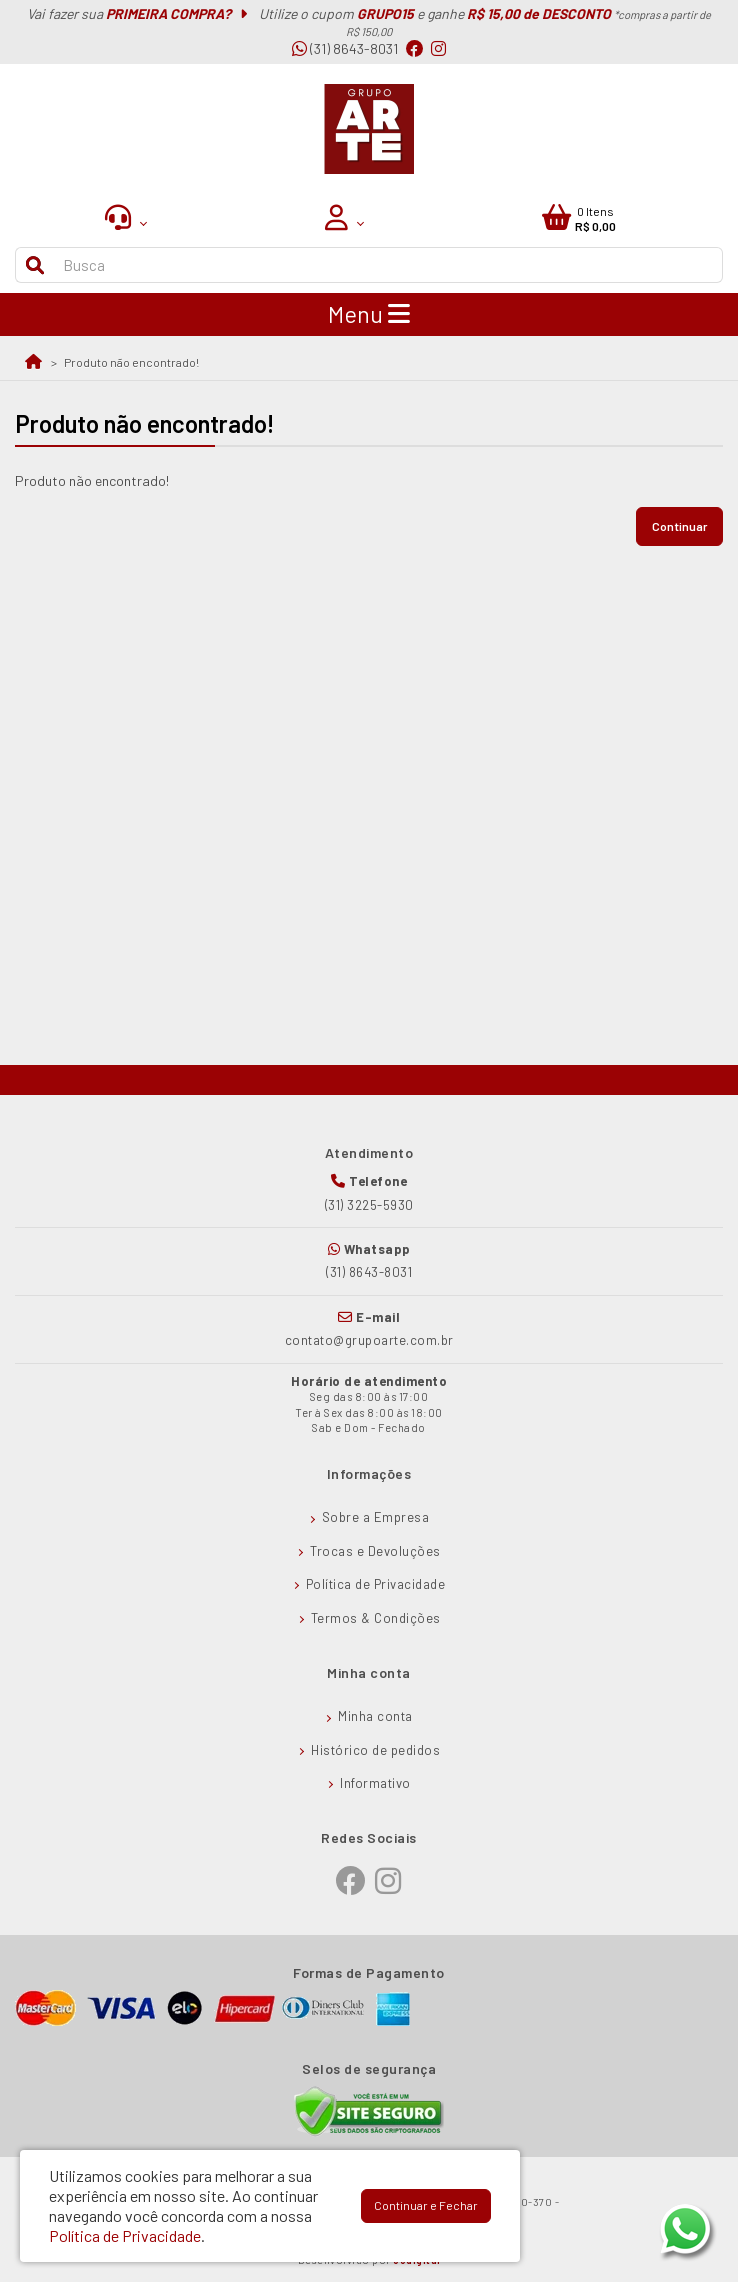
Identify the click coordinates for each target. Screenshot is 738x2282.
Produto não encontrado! (131, 362)
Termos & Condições (376, 1618)
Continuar (679, 526)
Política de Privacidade (376, 1584)
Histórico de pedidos (375, 1750)
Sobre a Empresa (376, 1517)
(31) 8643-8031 (345, 48)
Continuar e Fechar (426, 2205)
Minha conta (375, 1716)
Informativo (375, 1783)
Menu (369, 314)
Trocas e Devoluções (375, 1551)
